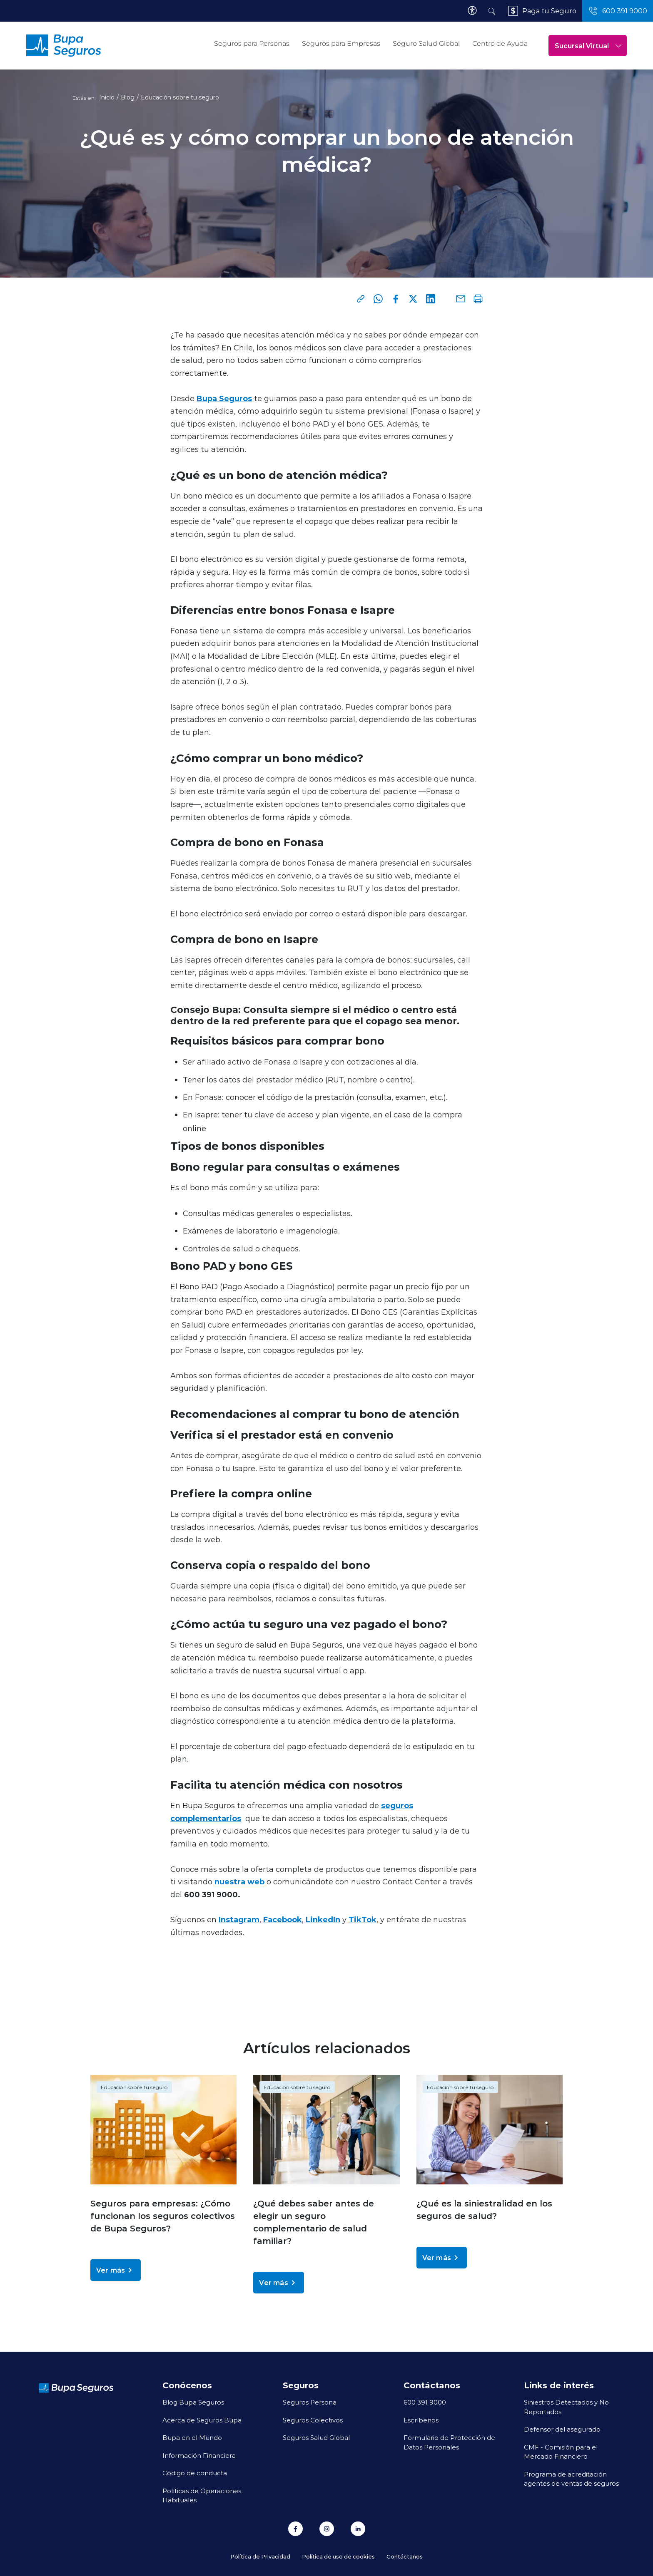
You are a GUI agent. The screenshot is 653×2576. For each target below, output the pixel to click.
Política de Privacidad (260, 2556)
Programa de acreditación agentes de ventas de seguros (571, 2479)
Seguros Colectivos (313, 2420)
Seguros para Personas (251, 43)
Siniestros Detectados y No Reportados (566, 2407)
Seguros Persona (309, 2402)
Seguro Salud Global (426, 43)
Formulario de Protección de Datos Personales (449, 2442)
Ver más (115, 2270)
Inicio (107, 97)
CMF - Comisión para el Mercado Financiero (561, 2452)
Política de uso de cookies (338, 2556)
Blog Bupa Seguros (193, 2402)
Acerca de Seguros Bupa (202, 2420)
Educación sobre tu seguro (180, 97)
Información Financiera (199, 2455)
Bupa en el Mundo (192, 2437)
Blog (128, 97)
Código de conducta (194, 2473)
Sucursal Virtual (588, 45)
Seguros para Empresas (341, 43)
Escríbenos (421, 2420)
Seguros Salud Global (316, 2437)
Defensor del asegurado (562, 2429)
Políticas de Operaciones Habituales (201, 2495)
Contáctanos (404, 2556)
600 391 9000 (425, 2402)
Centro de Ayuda (500, 43)
